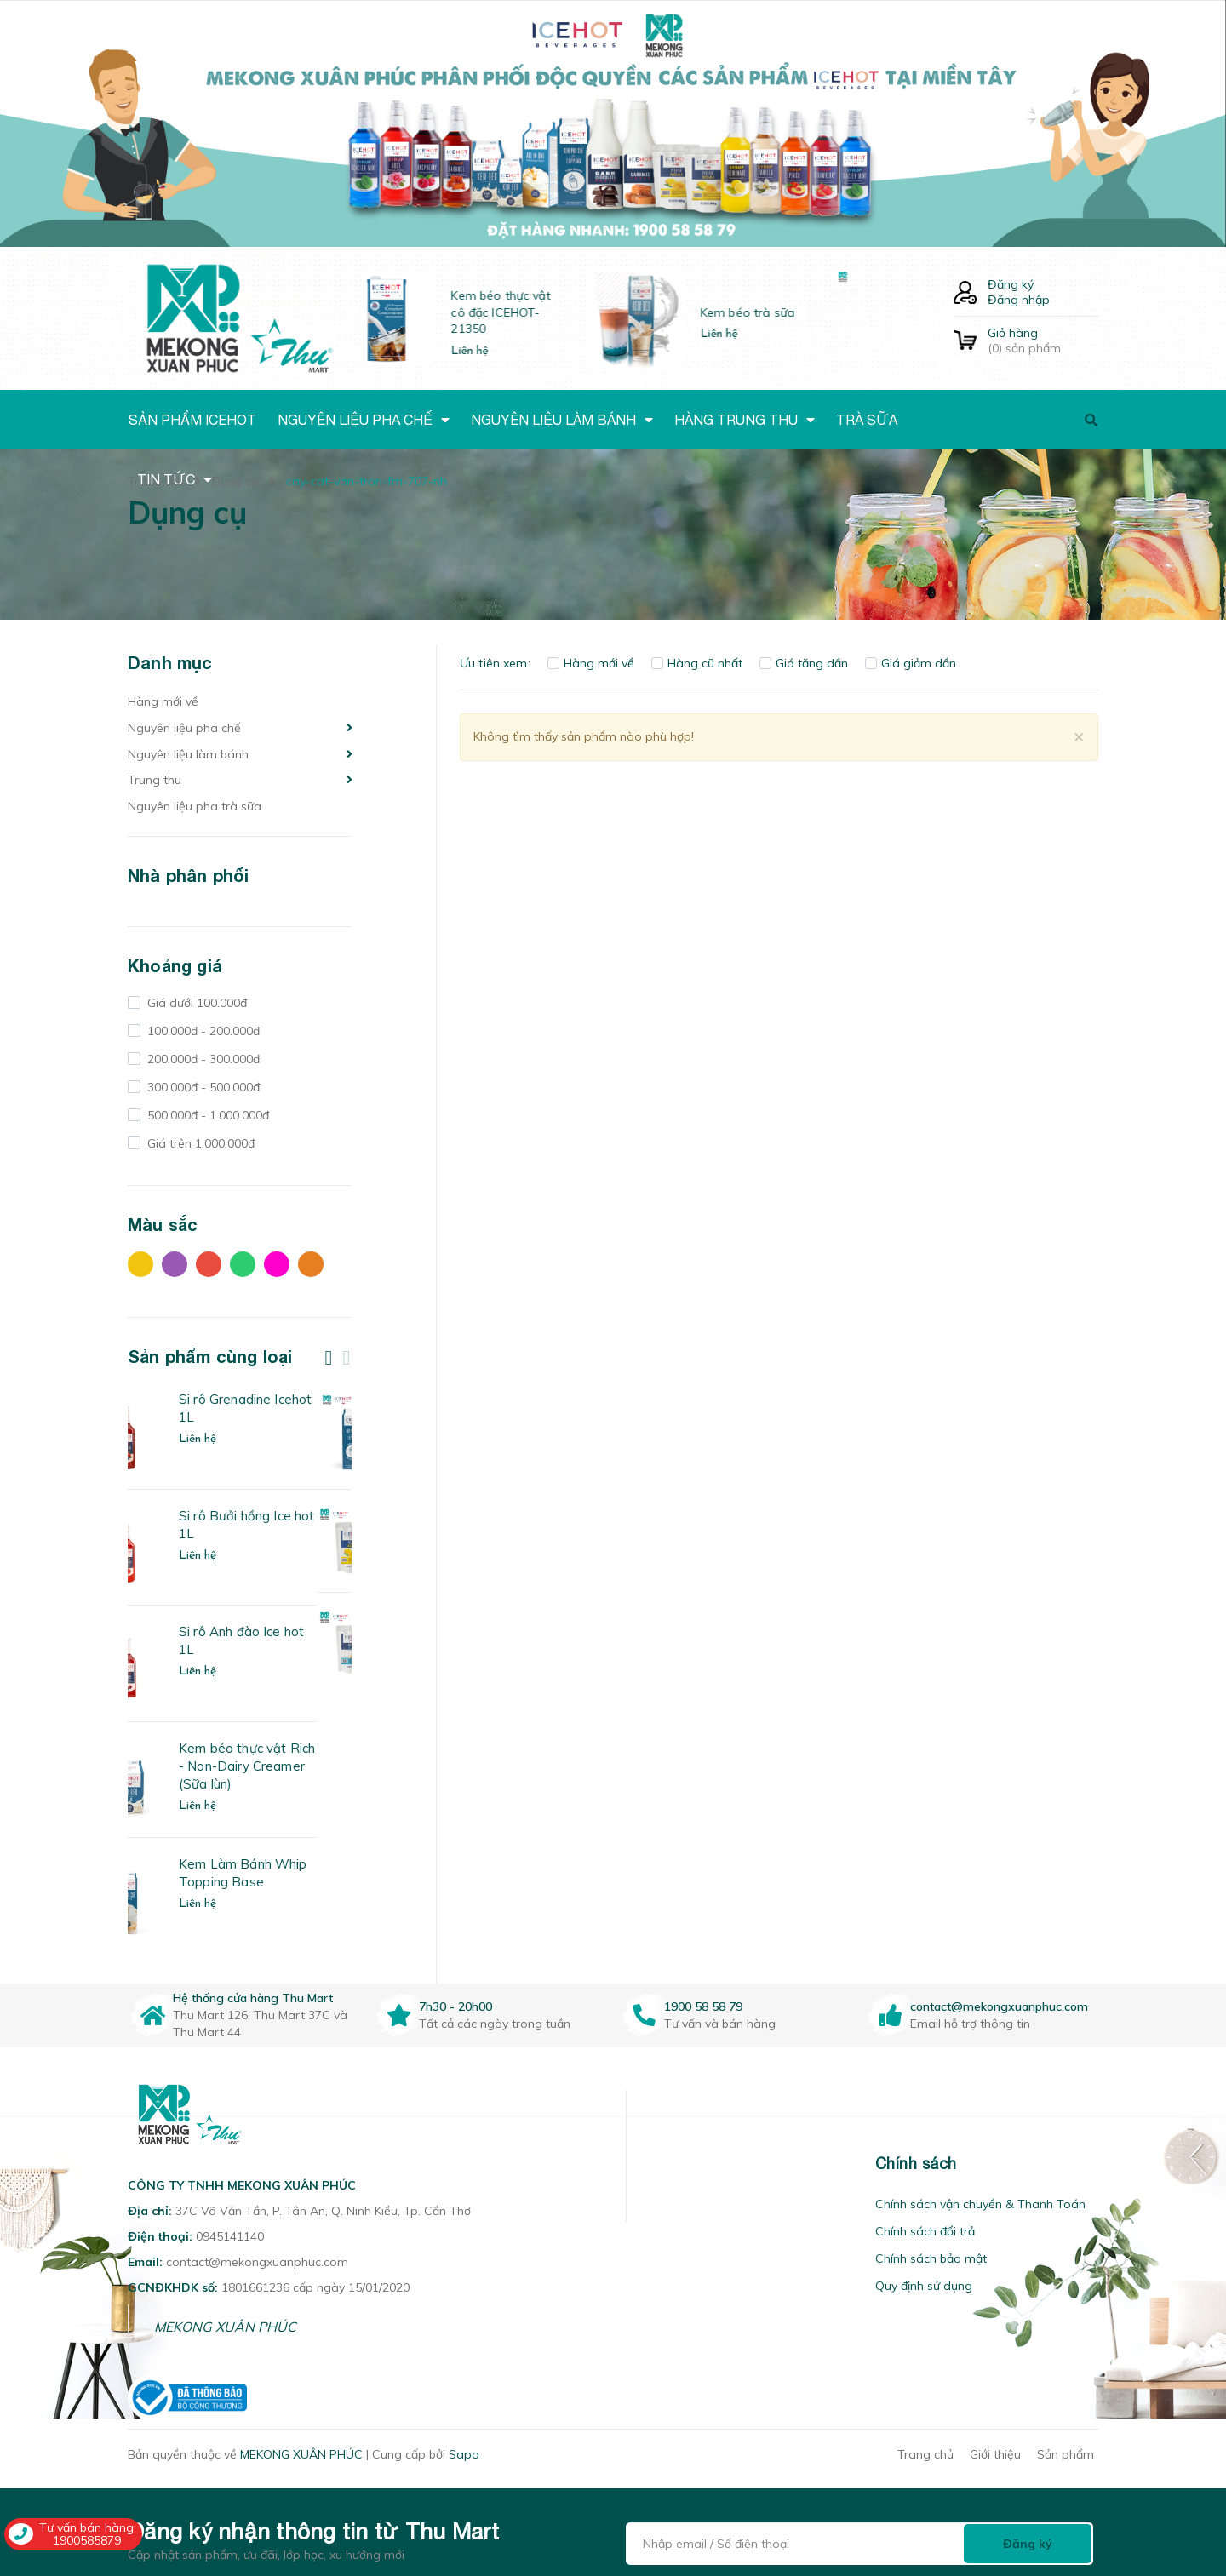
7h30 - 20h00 (455, 2006)
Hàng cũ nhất (696, 663)
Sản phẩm (1065, 2454)
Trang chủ (925, 2454)
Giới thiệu (995, 2454)
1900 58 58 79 (703, 2006)
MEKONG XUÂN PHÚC (225, 2326)
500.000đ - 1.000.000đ (206, 1115)
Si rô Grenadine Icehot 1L (279, 1408)
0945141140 (230, 2236)
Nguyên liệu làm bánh (188, 754)
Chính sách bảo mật (931, 2258)
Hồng (276, 1264)
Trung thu (154, 779)
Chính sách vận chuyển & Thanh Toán (980, 2204)
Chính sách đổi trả (925, 2231)
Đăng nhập (1019, 299)
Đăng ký (1011, 284)
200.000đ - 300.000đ (202, 1059)
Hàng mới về (163, 701)
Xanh (242, 1264)
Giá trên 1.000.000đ (199, 1143)
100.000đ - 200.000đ (202, 1031)
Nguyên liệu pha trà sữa (194, 806)
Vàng (140, 1264)
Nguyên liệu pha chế (184, 728)
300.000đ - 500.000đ (202, 1087)
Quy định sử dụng (923, 2285)
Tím (174, 1264)
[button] (648, 2163)
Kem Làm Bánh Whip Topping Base (277, 1873)
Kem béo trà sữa (785, 312)
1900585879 (87, 2540)
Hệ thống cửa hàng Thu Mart (253, 1998)
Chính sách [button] (916, 2163)
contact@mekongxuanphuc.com (999, 2006)
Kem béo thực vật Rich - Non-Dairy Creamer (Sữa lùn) (281, 1766)
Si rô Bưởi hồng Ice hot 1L (280, 1525)
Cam (311, 1264)
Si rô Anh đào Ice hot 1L (275, 1640)
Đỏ (208, 1264)
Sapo (464, 2454)
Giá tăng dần (803, 663)
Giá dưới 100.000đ (195, 1002)
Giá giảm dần (910, 663)
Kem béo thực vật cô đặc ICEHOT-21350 (538, 312)
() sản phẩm (1043, 340)
